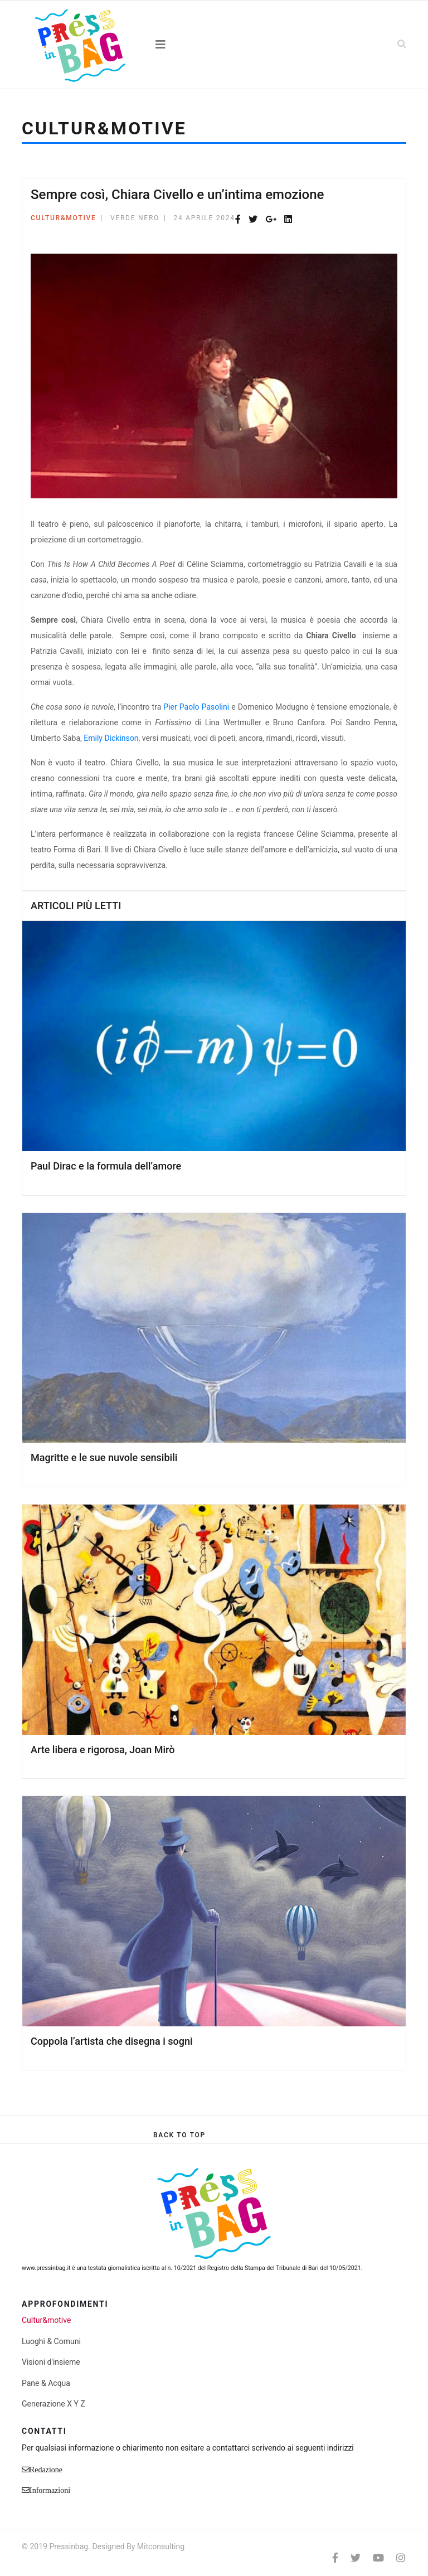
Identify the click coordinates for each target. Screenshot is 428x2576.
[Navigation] (214, 44)
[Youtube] (378, 2558)
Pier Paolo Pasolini (197, 706)
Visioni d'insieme (51, 2361)
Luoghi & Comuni (51, 2341)
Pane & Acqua (46, 2383)
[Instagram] (400, 2558)
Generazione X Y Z (53, 2403)
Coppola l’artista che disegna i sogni (112, 2041)
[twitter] (356, 2558)
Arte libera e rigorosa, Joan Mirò (102, 1749)
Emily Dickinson (111, 738)
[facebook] (335, 2558)
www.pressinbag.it (46, 2268)
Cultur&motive (63, 218)
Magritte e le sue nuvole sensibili (104, 1457)
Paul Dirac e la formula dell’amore (106, 1166)
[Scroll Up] (179, 2135)
